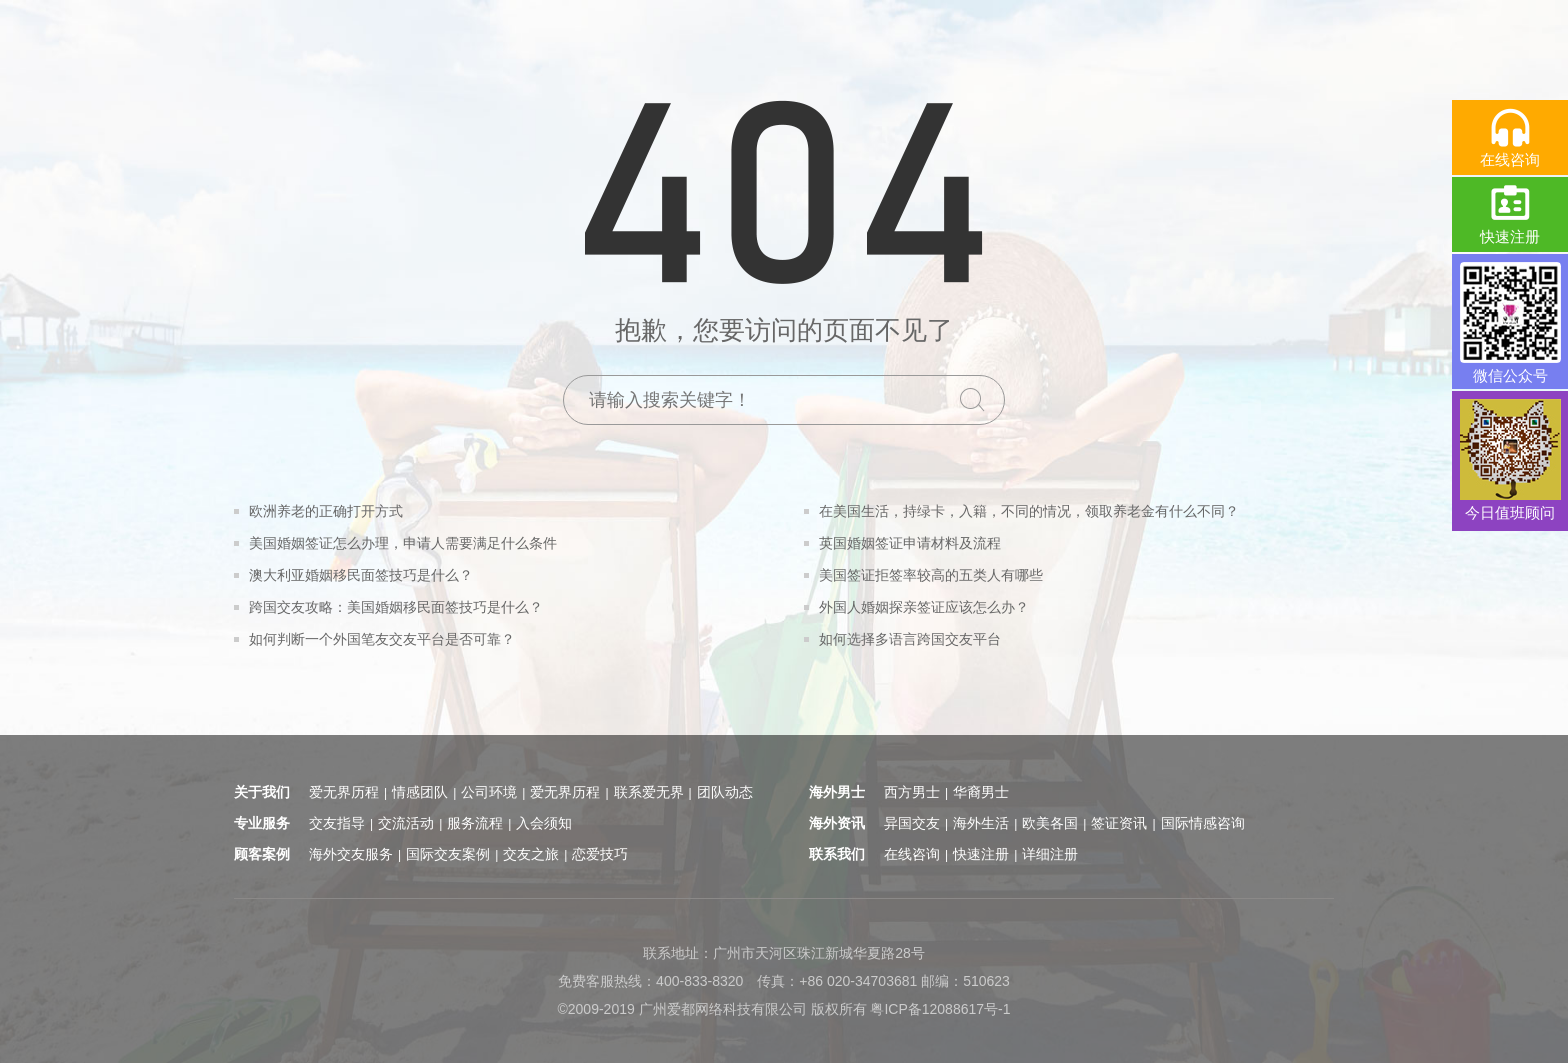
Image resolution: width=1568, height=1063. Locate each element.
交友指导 (337, 823)
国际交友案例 (448, 854)
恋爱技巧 (600, 854)
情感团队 (420, 792)
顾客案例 (262, 854)
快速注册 (981, 854)
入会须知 (544, 823)
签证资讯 (1119, 823)
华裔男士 (981, 792)
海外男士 (837, 792)
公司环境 (489, 792)
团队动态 (725, 792)
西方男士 (912, 792)
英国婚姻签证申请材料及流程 (910, 543)
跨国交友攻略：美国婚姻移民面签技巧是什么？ (396, 607)
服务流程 (475, 823)
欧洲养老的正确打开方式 (326, 511)
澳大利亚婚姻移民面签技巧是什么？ (361, 575)
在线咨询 (912, 854)
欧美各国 (1050, 823)
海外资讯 (837, 823)
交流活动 (406, 823)
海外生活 (981, 823)
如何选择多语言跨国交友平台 (910, 639)
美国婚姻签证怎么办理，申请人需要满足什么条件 (403, 543)
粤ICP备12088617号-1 (940, 1009)
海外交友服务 (351, 854)
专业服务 (262, 823)
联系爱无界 (649, 792)
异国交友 (912, 823)
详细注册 (1050, 854)
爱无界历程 (344, 792)
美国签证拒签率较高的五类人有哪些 (931, 575)
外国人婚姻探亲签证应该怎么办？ (924, 607)
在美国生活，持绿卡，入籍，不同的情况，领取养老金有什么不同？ (1029, 511)
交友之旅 (531, 854)
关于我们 (262, 792)
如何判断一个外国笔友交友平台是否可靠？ (382, 639)
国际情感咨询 (1203, 823)
